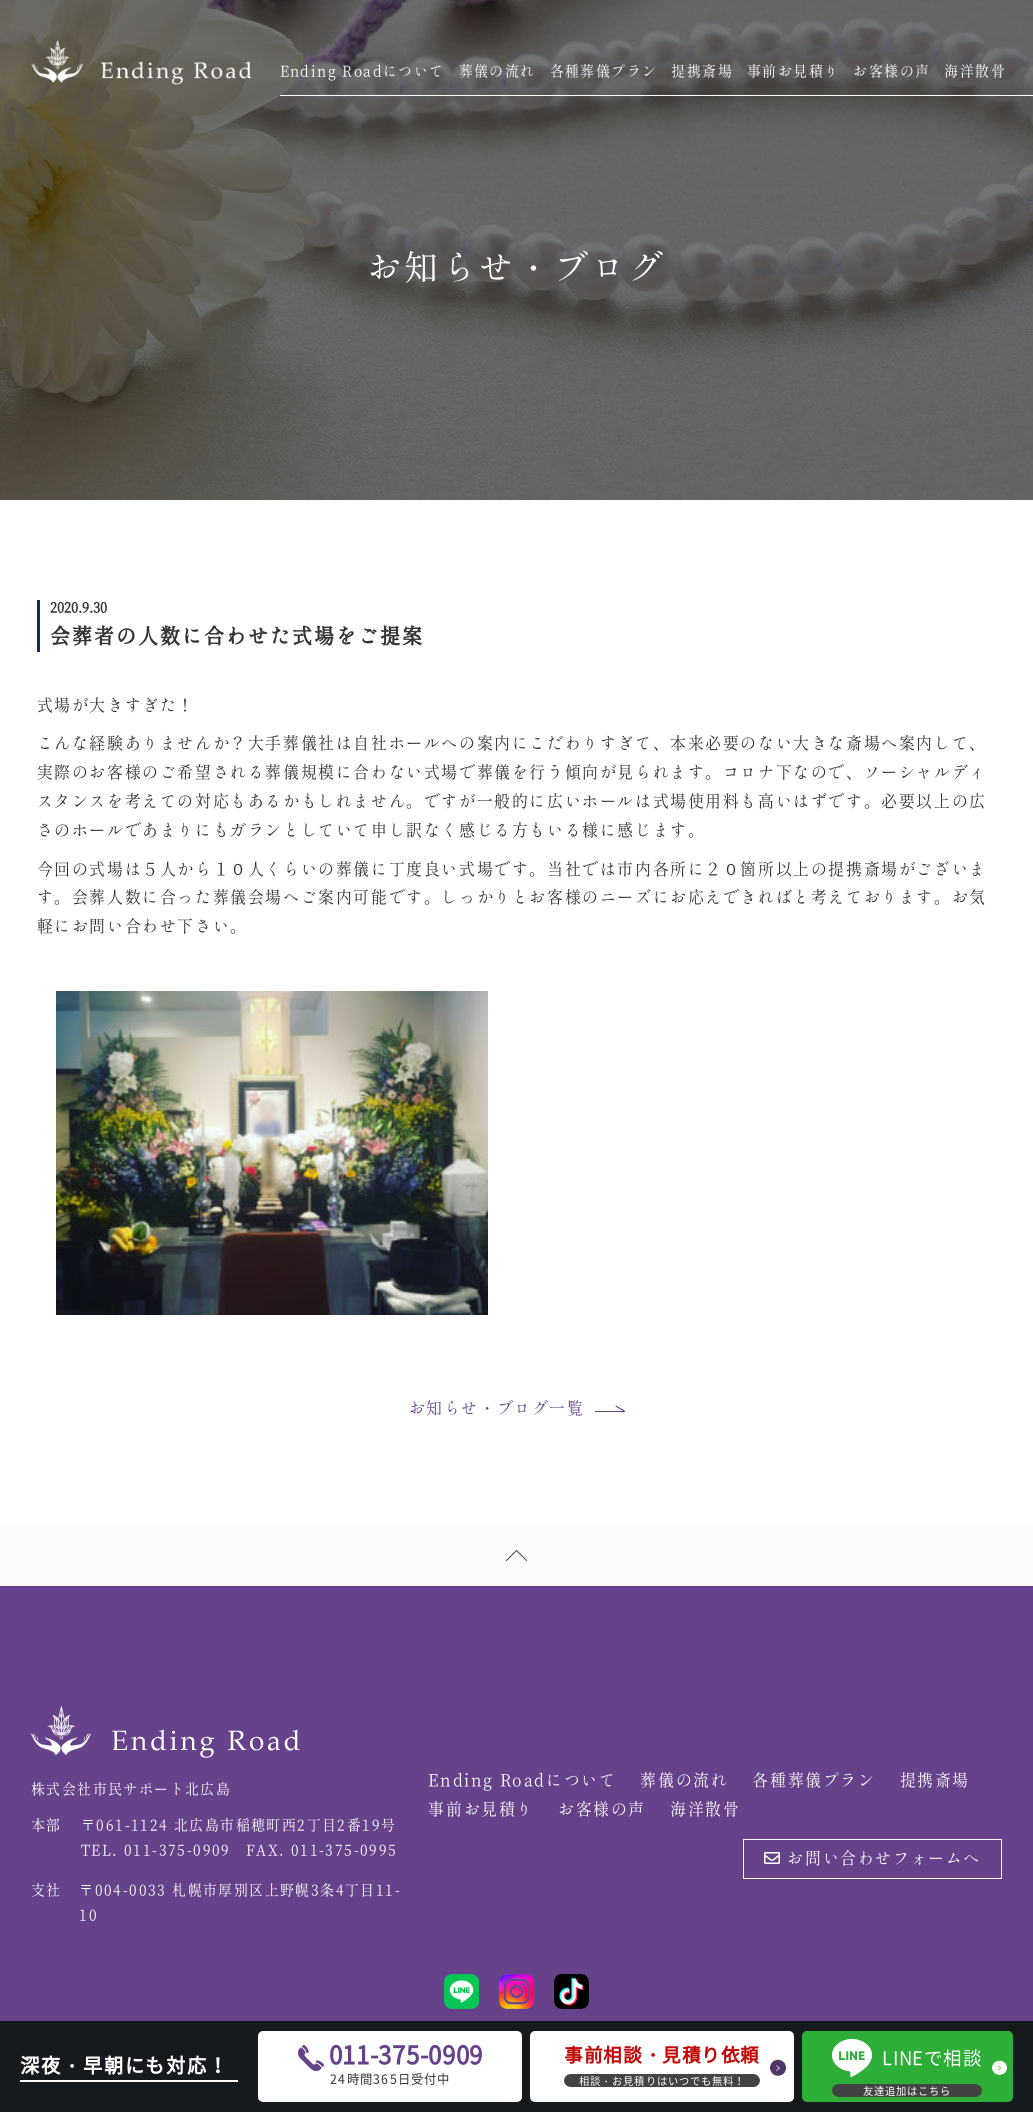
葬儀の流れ (497, 72)
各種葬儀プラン (604, 72)
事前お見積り (793, 72)
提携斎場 (702, 72)
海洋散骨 (975, 72)
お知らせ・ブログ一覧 (497, 1409)
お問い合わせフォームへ (872, 1859)
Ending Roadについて (362, 72)
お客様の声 (891, 72)
